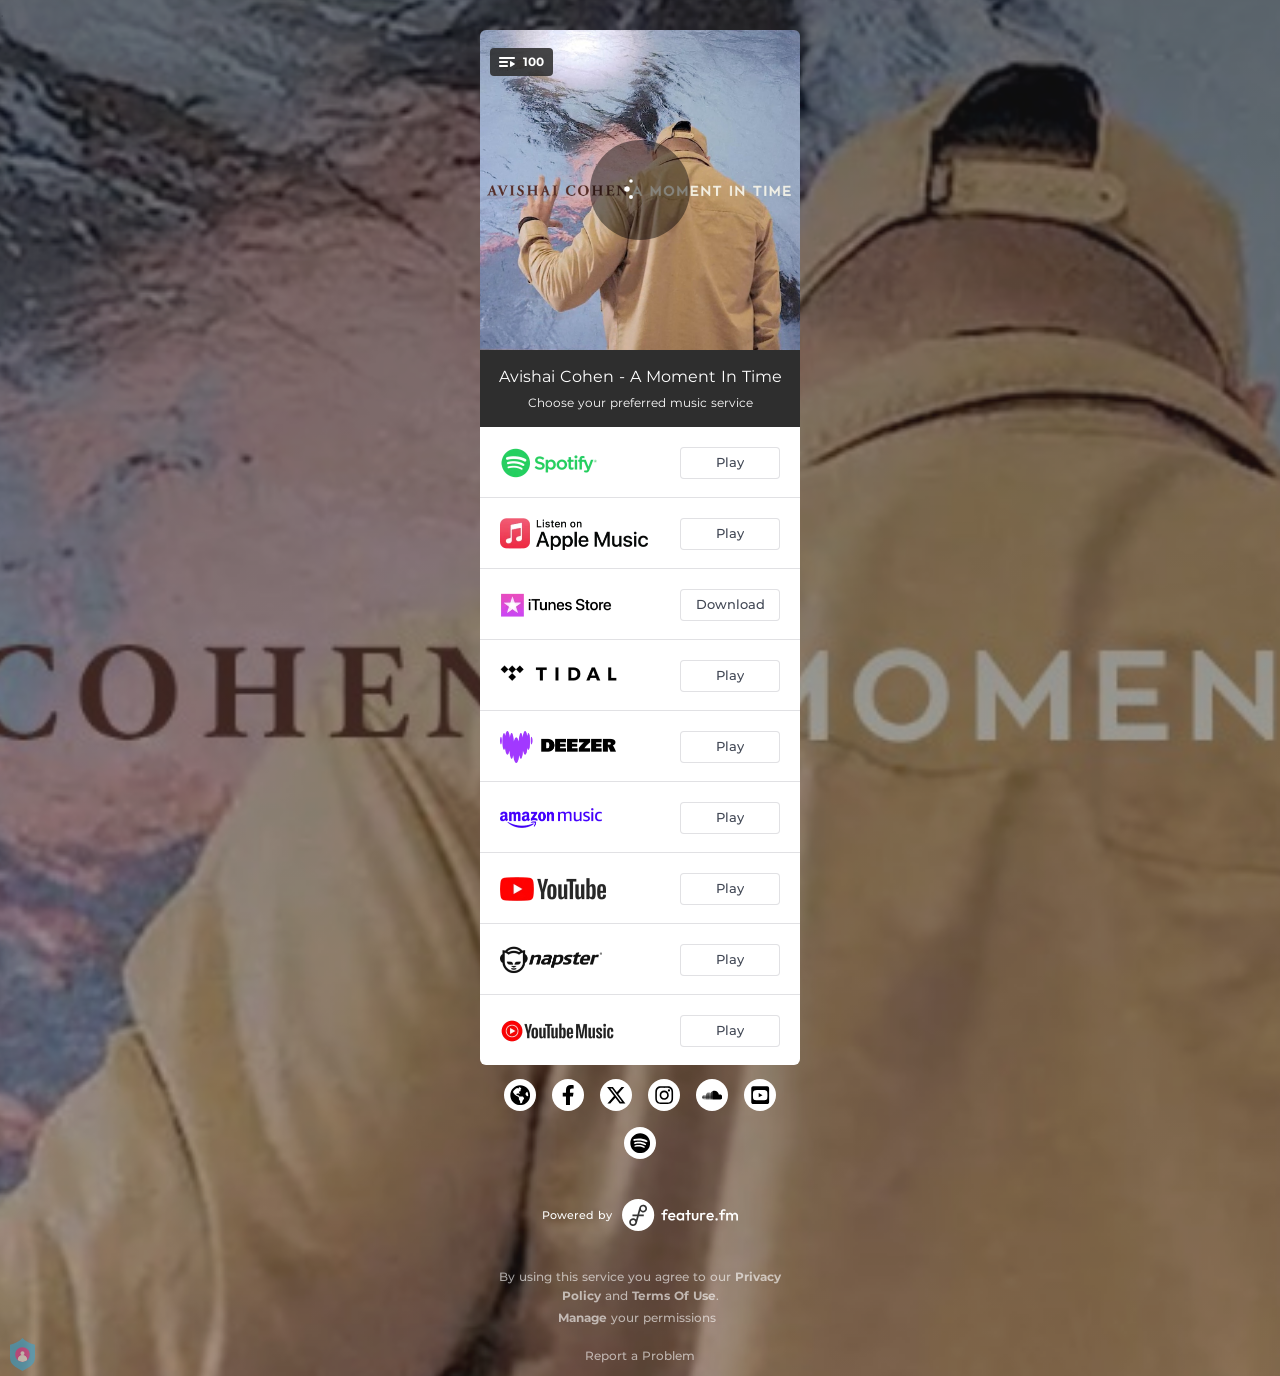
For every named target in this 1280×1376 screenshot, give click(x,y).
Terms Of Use (674, 1295)
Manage (582, 1317)
